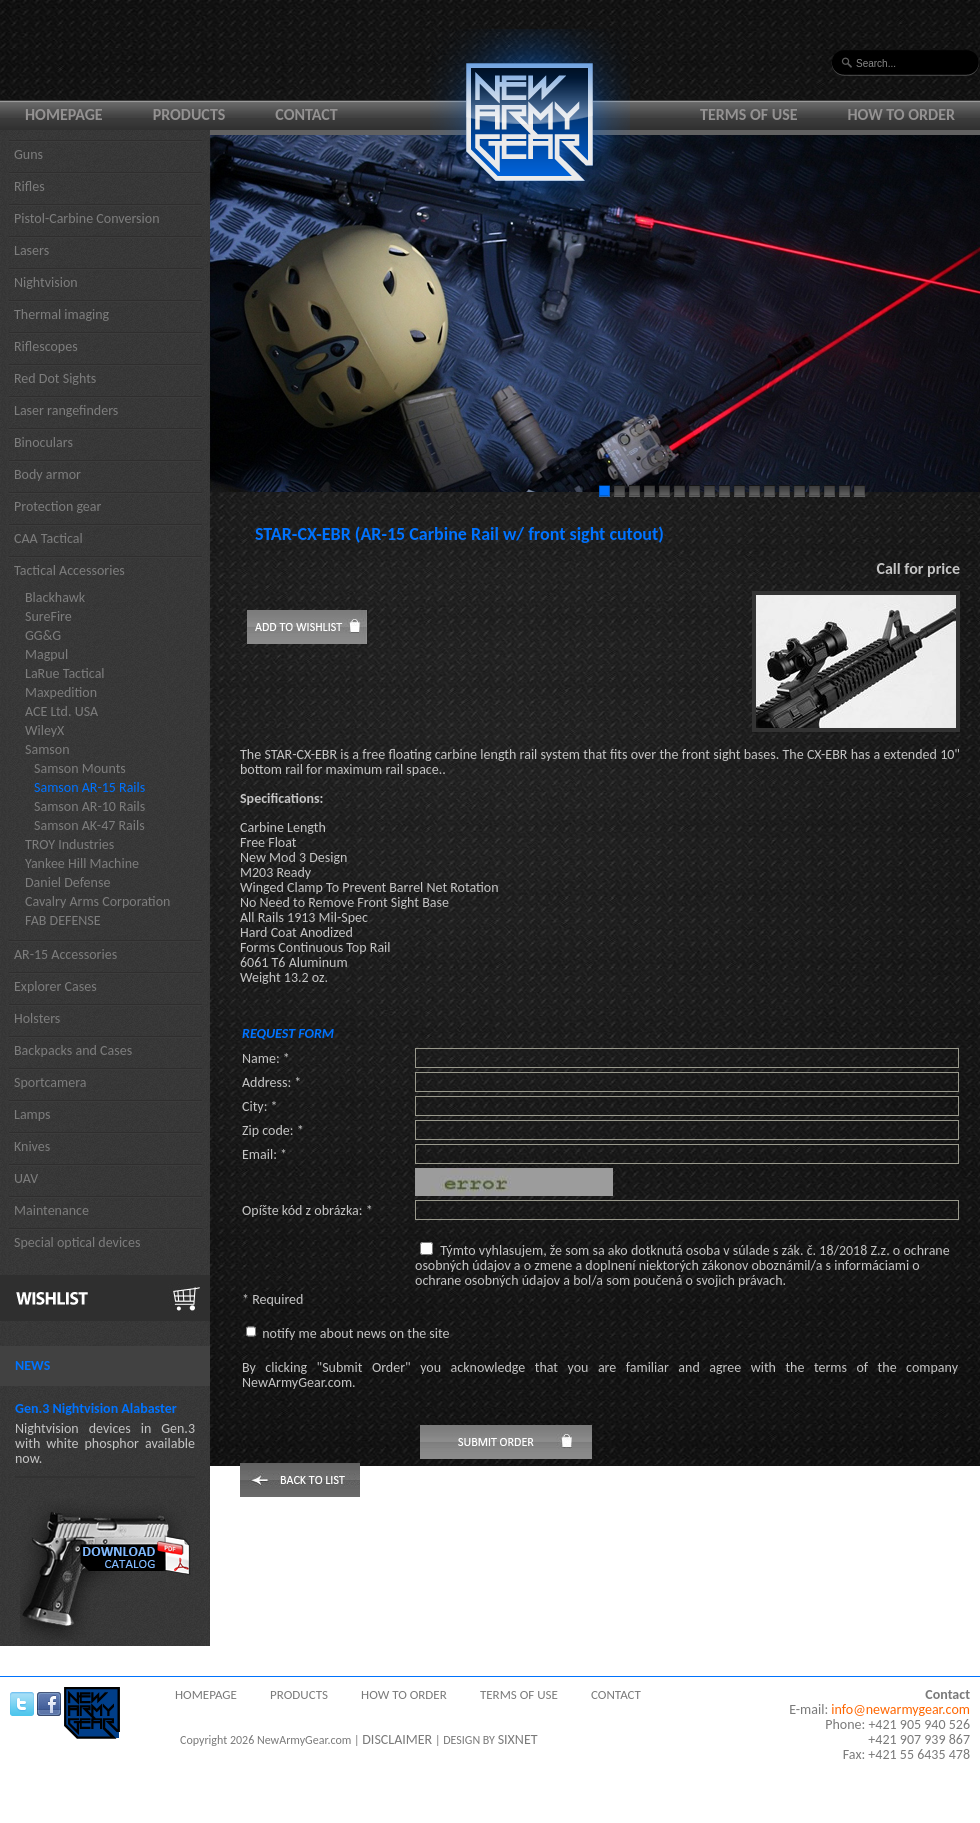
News (32, 1365)
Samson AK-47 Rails (89, 825)
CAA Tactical (48, 538)
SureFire (48, 616)
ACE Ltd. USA (61, 711)
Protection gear (57, 506)
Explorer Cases (55, 986)
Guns (28, 154)
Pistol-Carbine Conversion (87, 218)
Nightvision (46, 282)
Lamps (32, 1114)
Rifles (29, 186)
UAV (26, 1178)
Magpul (46, 654)
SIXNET (518, 1739)
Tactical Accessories (69, 570)
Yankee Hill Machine (82, 863)
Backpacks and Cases (73, 1050)
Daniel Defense (67, 882)
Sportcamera (50, 1082)
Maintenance (51, 1210)
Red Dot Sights (55, 378)
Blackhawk (55, 597)
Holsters (37, 1018)
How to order (902, 114)
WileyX (44, 730)
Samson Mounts (80, 768)
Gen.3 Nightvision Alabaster (96, 1408)
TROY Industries (69, 844)
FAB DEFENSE (63, 920)
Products (189, 114)
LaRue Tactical (65, 673)
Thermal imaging (61, 314)
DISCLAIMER (397, 1739)
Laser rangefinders (66, 410)
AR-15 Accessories (65, 954)
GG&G (43, 635)
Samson (47, 749)
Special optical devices (77, 1242)
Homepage (64, 114)
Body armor (47, 474)
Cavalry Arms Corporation (97, 901)
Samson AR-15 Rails (89, 787)
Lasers (31, 250)
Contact (306, 114)
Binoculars (43, 442)
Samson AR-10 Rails (89, 806)
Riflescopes (46, 346)
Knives (32, 1146)
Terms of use (749, 114)
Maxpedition (61, 692)
